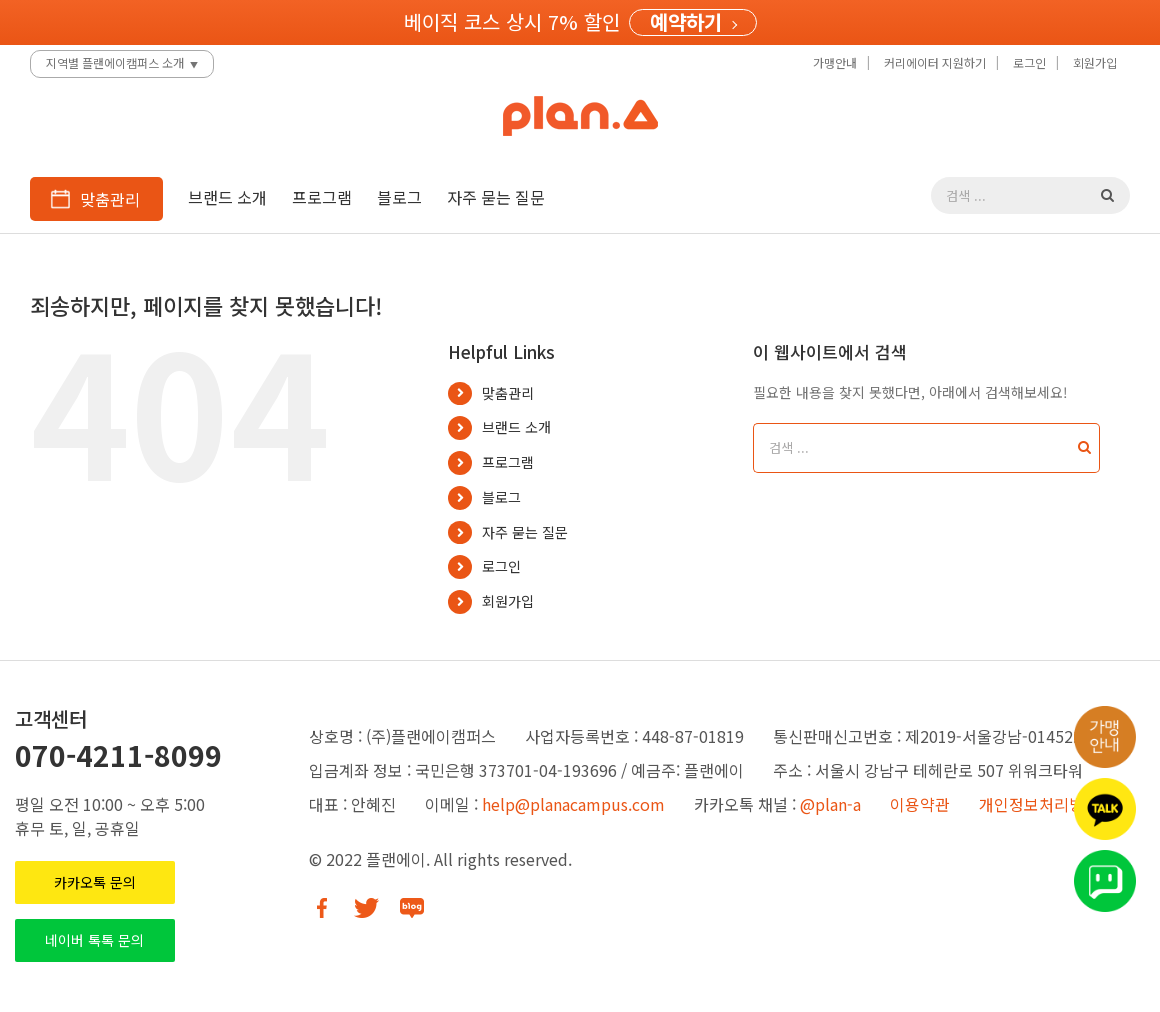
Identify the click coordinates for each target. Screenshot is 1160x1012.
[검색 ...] (1016, 195)
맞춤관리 (508, 393)
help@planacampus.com (573, 804)
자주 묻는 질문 (525, 532)
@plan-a (830, 804)
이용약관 (920, 804)
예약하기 (686, 22)
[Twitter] (366, 908)
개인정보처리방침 (1039, 804)
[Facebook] (321, 908)
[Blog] (411, 908)
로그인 (501, 566)
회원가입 (508, 601)
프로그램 (508, 462)
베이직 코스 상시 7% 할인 (512, 21)
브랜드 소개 (516, 427)
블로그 (501, 497)
